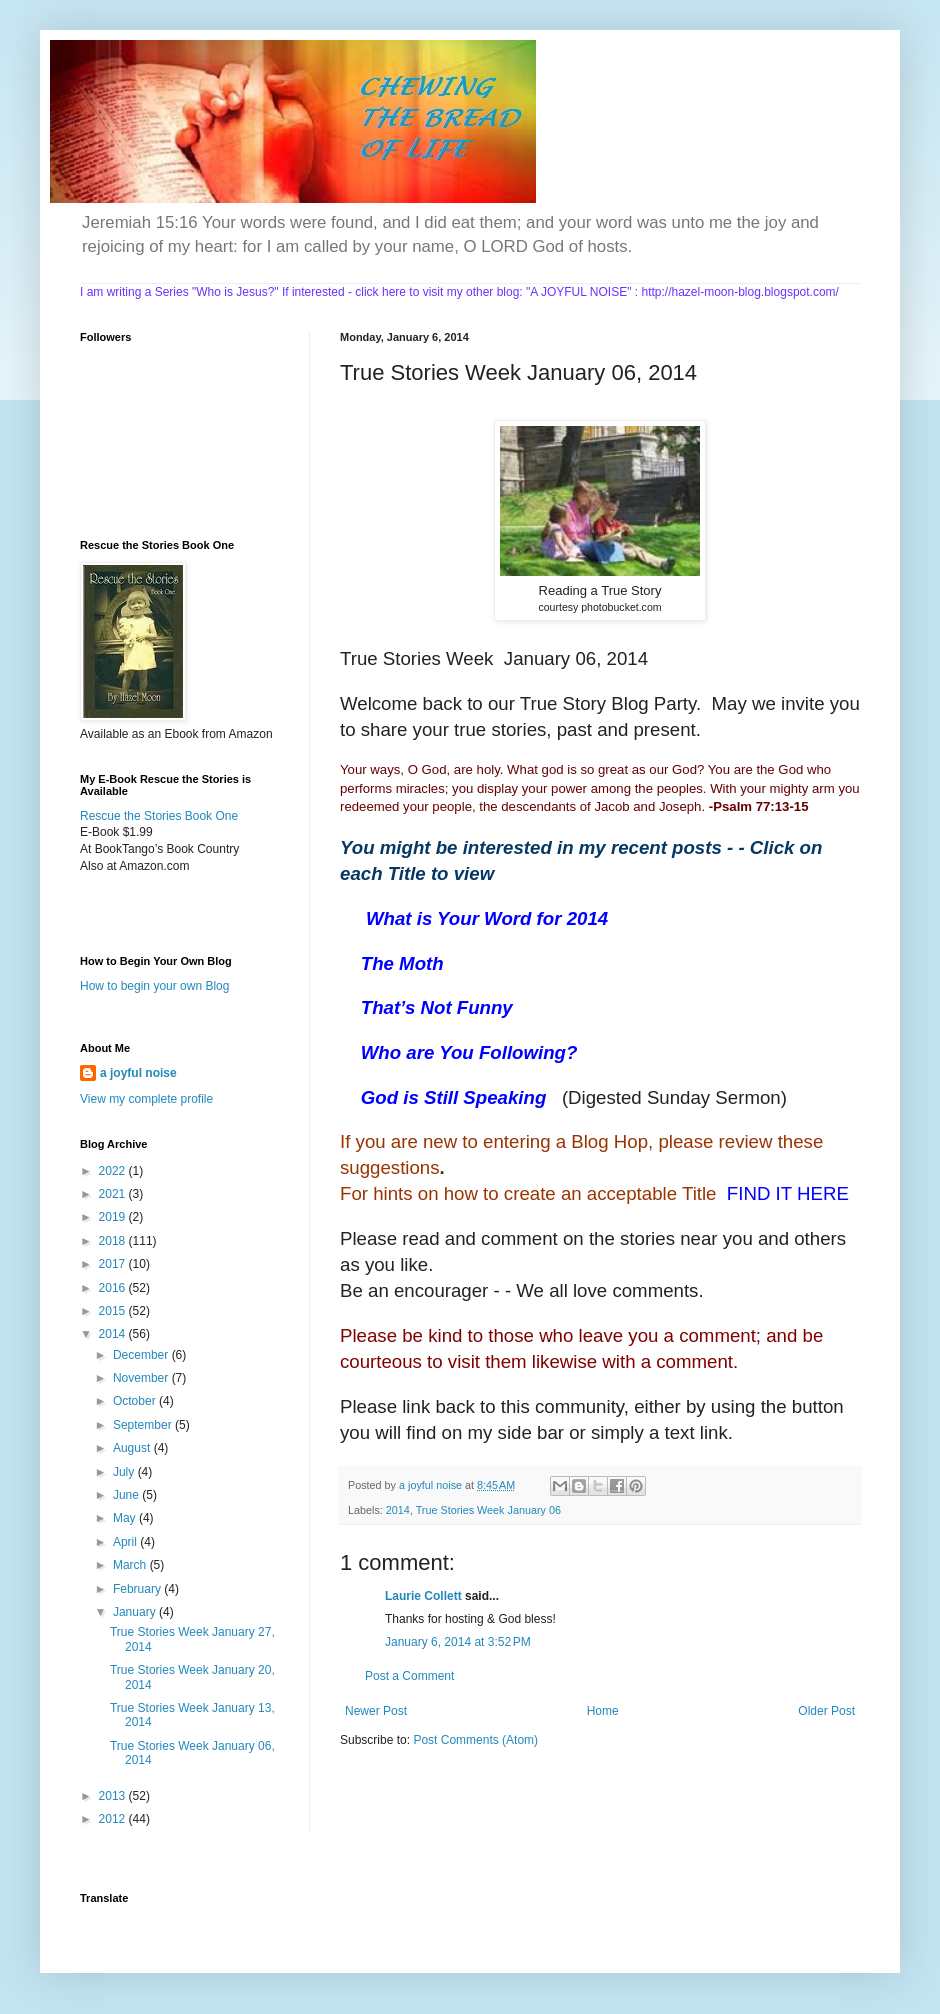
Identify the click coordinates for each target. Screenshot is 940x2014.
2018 (114, 1241)
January (136, 1612)
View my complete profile (146, 1099)
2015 (114, 1311)
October (136, 1401)
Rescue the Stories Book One (159, 816)
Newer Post (376, 1711)
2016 (114, 1288)
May (126, 1518)
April (126, 1542)
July (125, 1472)
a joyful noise (138, 1073)
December (142, 1355)
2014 (398, 1510)
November (142, 1378)
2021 (114, 1194)
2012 (114, 1819)
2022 (114, 1171)
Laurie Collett (423, 1596)
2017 (114, 1264)
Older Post (826, 1711)
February (138, 1589)
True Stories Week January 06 (488, 1510)
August (133, 1448)
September (144, 1425)
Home (603, 1711)
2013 (114, 1796)
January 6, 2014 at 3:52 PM (458, 1642)
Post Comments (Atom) (475, 1740)
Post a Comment (409, 1676)
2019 (114, 1217)
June (127, 1495)
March (131, 1565)
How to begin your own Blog (154, 986)
